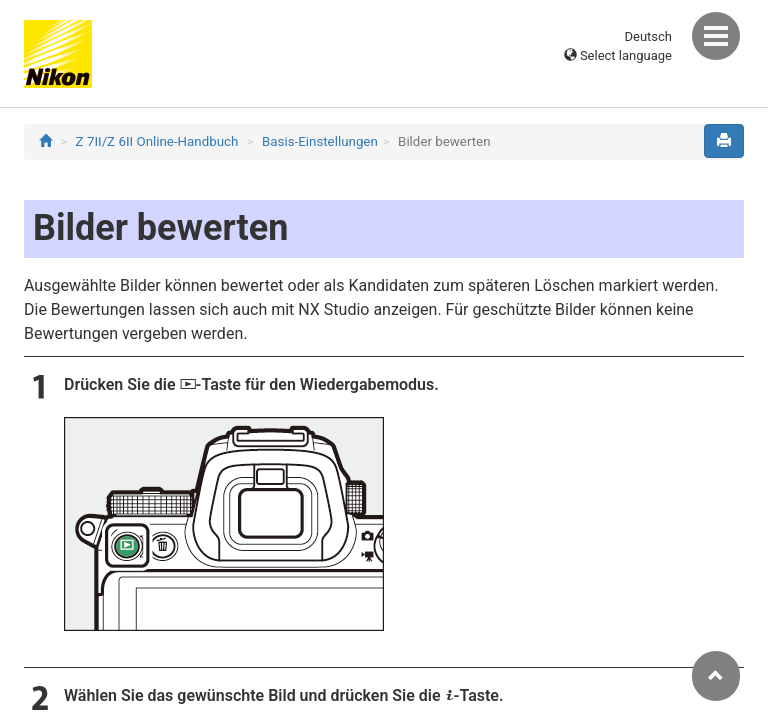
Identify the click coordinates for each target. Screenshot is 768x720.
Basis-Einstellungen (320, 141)
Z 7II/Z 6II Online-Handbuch (157, 141)
